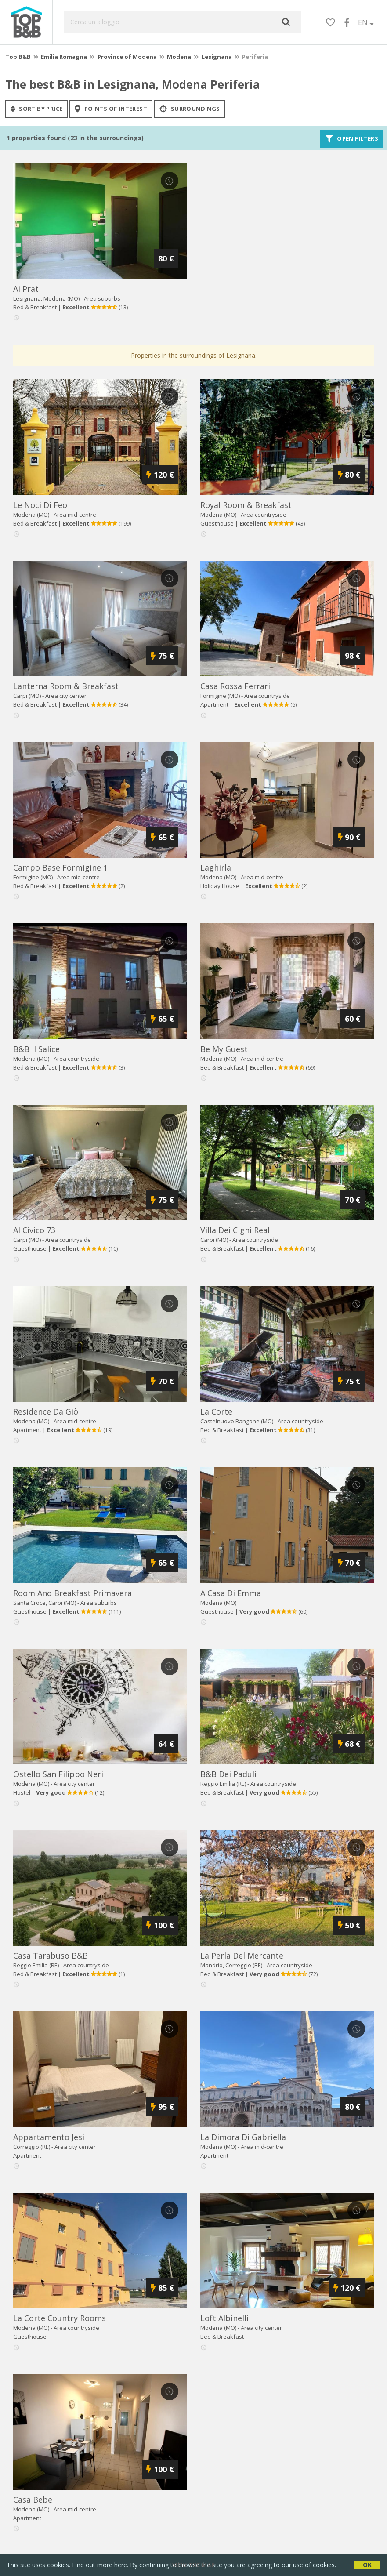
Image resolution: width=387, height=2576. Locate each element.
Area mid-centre (75, 515)
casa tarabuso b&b (50, 1955)
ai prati (27, 288)
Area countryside (263, 515)
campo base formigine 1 (60, 867)
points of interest (111, 108)
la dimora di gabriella (243, 2137)
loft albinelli (224, 2318)
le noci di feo (40, 505)
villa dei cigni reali (236, 1230)
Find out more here (99, 2565)
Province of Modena (127, 57)
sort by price (36, 108)
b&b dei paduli (228, 1774)
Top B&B (18, 57)
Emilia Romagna (64, 57)
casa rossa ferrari (235, 686)
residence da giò (45, 1411)
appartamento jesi (48, 2137)
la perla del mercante (241, 1955)
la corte (216, 1411)
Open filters (352, 139)
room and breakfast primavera (72, 1593)
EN (366, 22)
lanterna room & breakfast (66, 686)
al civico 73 (34, 1230)
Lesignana (217, 57)
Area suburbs (102, 298)
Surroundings (189, 108)
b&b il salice (36, 1049)
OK (367, 2565)
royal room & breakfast (246, 505)
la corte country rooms (59, 2318)
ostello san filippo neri (58, 1774)
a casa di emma (230, 1593)
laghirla (215, 867)
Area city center (66, 696)
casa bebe (32, 2499)
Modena (179, 57)
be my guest (224, 1049)
